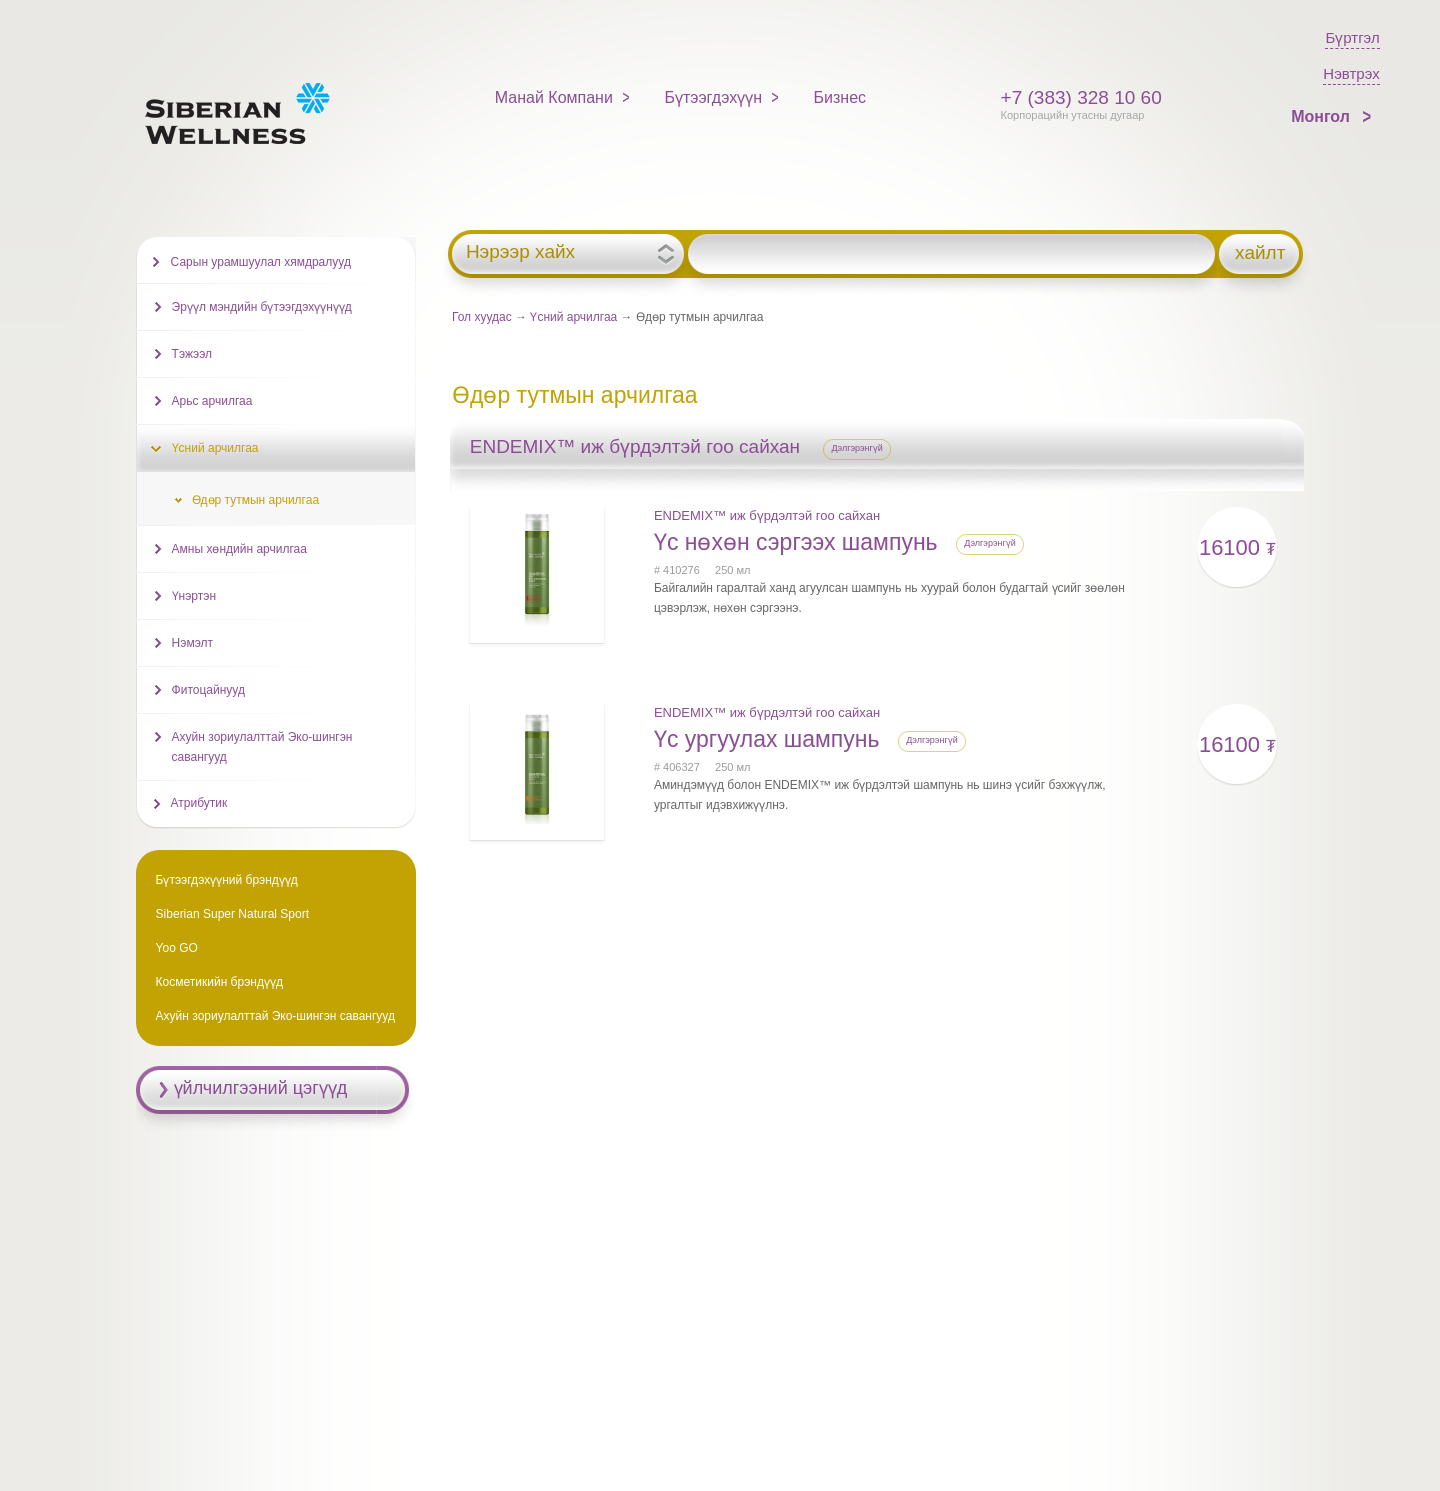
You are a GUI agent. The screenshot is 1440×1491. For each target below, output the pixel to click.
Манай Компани (554, 97)
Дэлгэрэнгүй (857, 448)
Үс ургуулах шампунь (770, 739)
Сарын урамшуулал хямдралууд (261, 262)
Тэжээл (192, 354)
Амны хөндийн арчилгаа (239, 549)
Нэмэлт (192, 643)
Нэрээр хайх (520, 252)
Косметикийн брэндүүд (219, 982)
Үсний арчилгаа (573, 317)
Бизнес (840, 97)
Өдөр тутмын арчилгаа (255, 500)
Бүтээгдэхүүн (713, 97)
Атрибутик (199, 803)
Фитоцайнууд (208, 690)
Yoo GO (177, 948)
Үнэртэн (194, 596)
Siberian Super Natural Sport (232, 914)
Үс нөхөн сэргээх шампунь (799, 542)
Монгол (1322, 116)
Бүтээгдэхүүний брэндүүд (227, 880)
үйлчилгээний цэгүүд (261, 1088)
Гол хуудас (482, 317)
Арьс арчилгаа (212, 401)
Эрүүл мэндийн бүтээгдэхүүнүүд (262, 307)
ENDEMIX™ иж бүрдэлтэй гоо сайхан (767, 515)
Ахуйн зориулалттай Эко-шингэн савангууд (262, 747)
